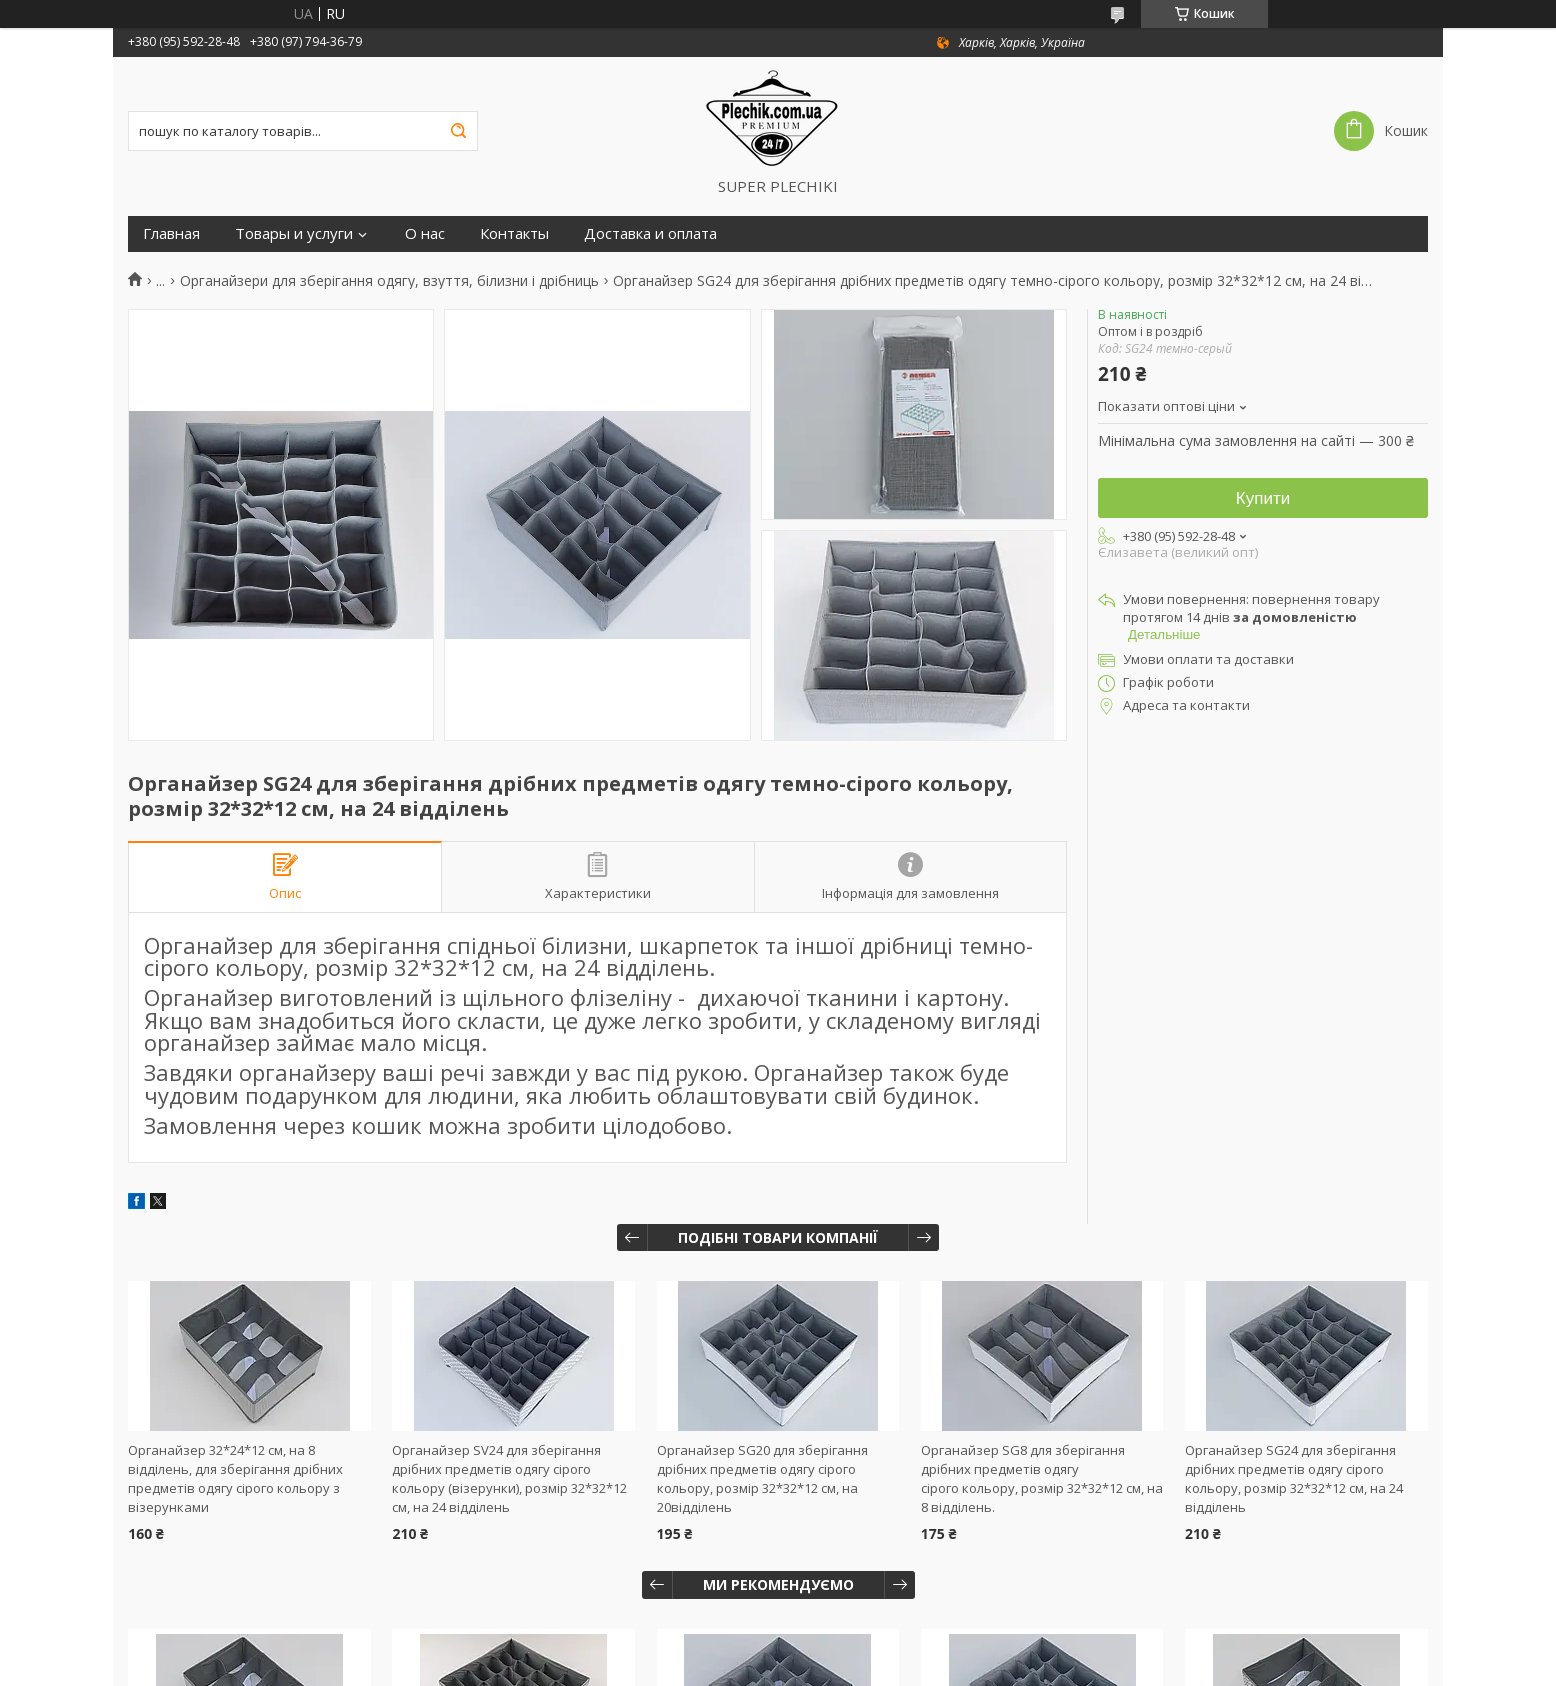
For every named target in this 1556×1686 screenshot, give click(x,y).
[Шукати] (458, 131)
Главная (171, 233)
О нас (425, 233)
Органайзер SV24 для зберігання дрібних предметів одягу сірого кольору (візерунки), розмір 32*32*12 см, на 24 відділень (509, 1478)
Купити (1263, 498)
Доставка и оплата (650, 233)
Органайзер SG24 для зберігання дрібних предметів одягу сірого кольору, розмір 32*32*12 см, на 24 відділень (1294, 1478)
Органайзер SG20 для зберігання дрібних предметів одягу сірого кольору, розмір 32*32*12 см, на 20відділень (762, 1478)
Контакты (514, 233)
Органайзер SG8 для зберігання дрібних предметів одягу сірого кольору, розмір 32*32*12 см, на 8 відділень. (1042, 1478)
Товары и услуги (294, 233)
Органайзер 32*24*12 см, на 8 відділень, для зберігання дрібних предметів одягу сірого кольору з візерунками (235, 1478)
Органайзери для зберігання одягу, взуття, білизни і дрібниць (389, 281)
